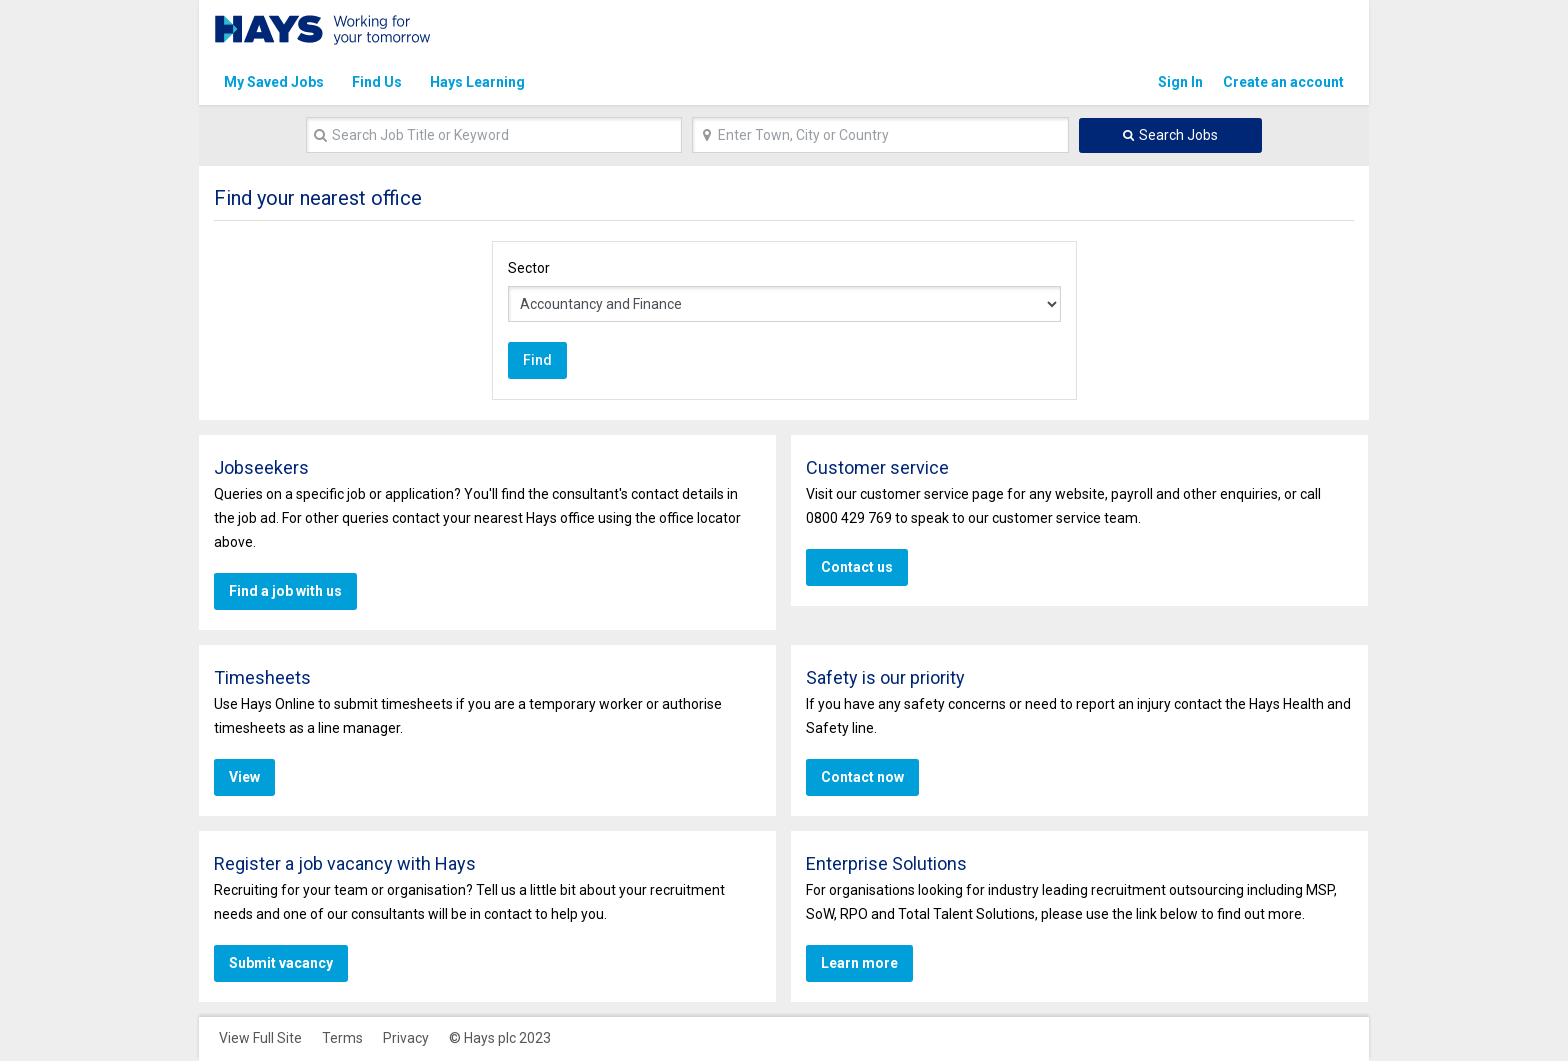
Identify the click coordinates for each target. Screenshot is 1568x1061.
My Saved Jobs (274, 82)
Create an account (1283, 82)
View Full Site (260, 1038)
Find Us (377, 82)
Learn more (857, 963)
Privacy (406, 1038)
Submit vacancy (279, 963)
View (244, 777)
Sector (529, 268)
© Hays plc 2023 (500, 1038)
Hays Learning (477, 82)
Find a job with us (282, 591)
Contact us (855, 567)
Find (536, 360)
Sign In (1180, 82)
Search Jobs (1178, 135)
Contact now (861, 777)
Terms (342, 1038)
